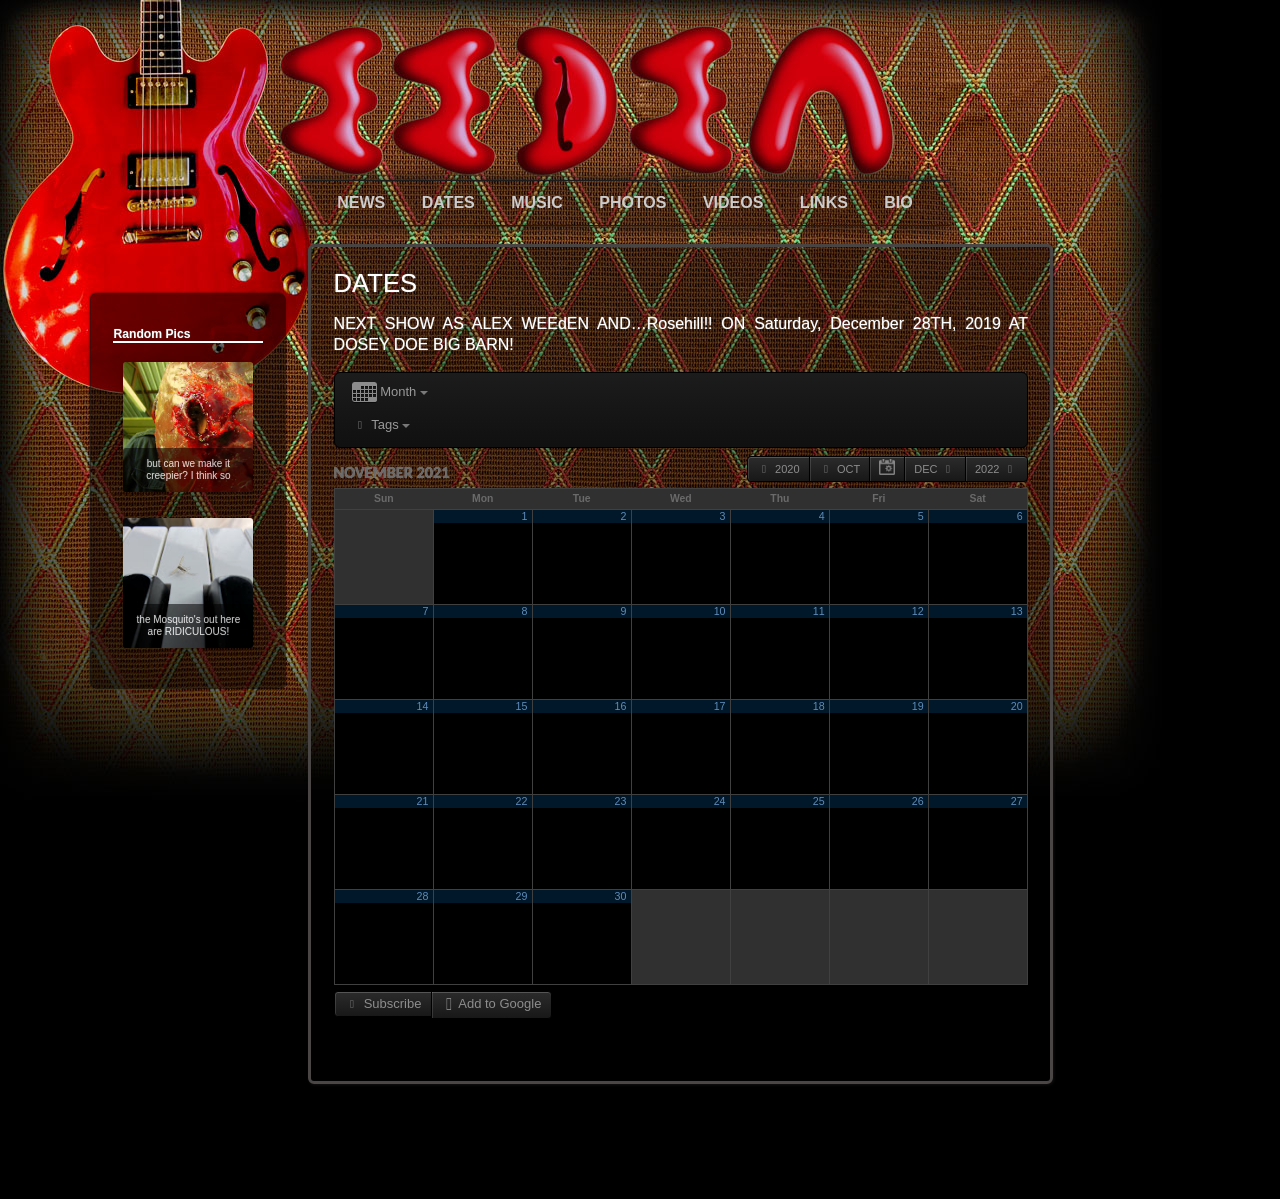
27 (1017, 801)
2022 (996, 468)
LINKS (824, 202)
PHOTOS (632, 202)
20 (1017, 706)
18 (819, 706)
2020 (778, 468)
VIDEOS (733, 202)
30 (621, 896)
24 (720, 801)
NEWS (361, 202)
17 (720, 706)
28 (423, 896)
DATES (448, 202)
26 (918, 801)
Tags (381, 424)
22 (522, 801)
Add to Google (491, 1003)
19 (918, 706)
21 (423, 801)
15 (522, 706)
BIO (898, 202)
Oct (840, 468)
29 (522, 896)
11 (819, 611)
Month (390, 392)
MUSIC (537, 202)
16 (621, 706)
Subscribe (383, 1003)
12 (918, 611)
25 (819, 801)
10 (720, 611)
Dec (935, 468)
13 (1017, 611)
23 (621, 801)
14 (423, 706)
